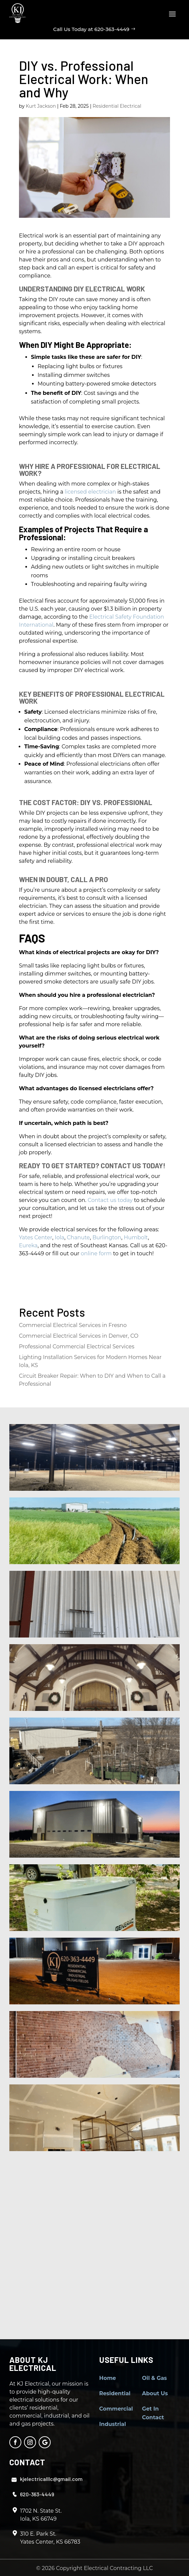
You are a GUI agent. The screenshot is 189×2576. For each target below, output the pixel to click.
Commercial (116, 2409)
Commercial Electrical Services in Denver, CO (78, 1336)
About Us (155, 2393)
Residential (115, 2393)
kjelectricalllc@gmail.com (51, 2479)
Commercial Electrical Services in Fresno (73, 1325)
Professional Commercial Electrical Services (76, 1346)
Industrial (112, 2424)
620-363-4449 (37, 2494)
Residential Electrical (117, 106)
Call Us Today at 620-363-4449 (91, 29)
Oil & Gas (154, 2378)
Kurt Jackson (41, 106)
